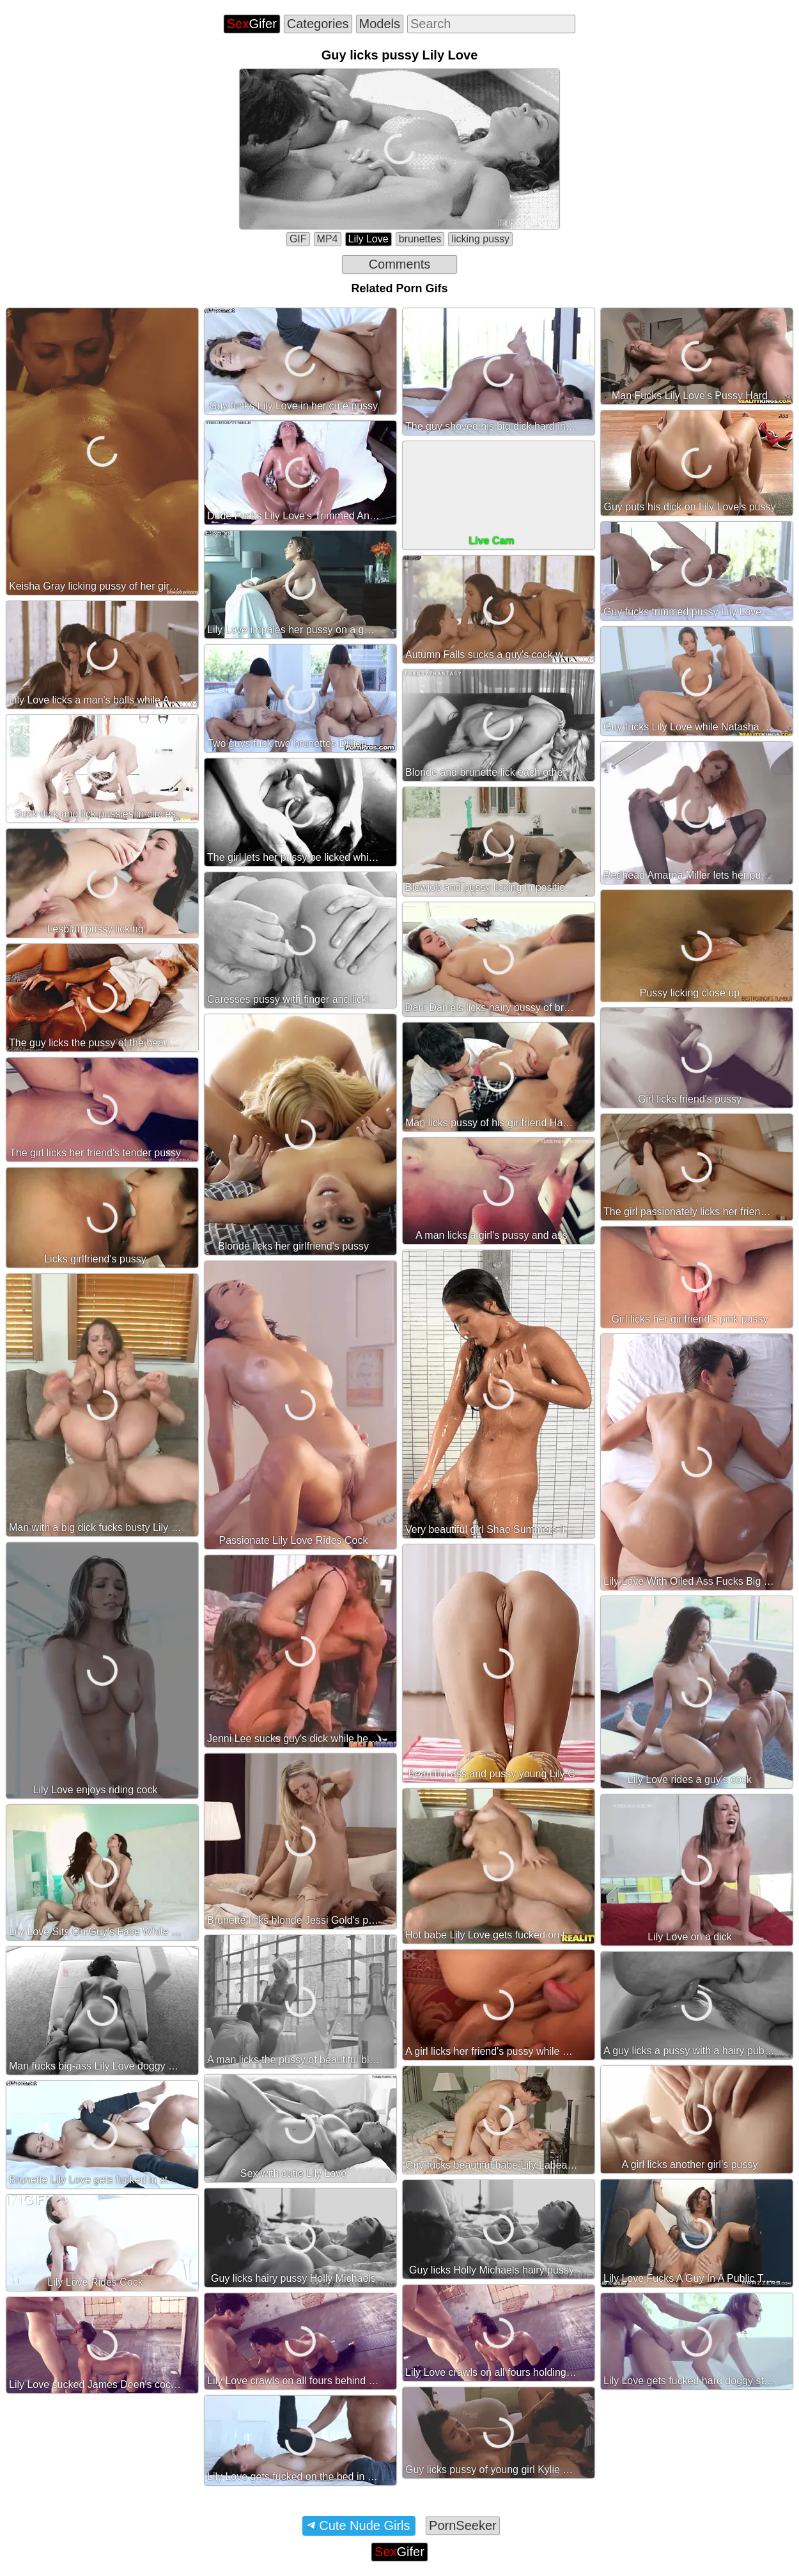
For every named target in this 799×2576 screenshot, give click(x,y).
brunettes (420, 238)
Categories (318, 24)
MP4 (327, 238)
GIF (298, 238)
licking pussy (480, 238)
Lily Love (368, 238)
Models (379, 24)
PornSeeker (463, 2525)
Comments (400, 264)
